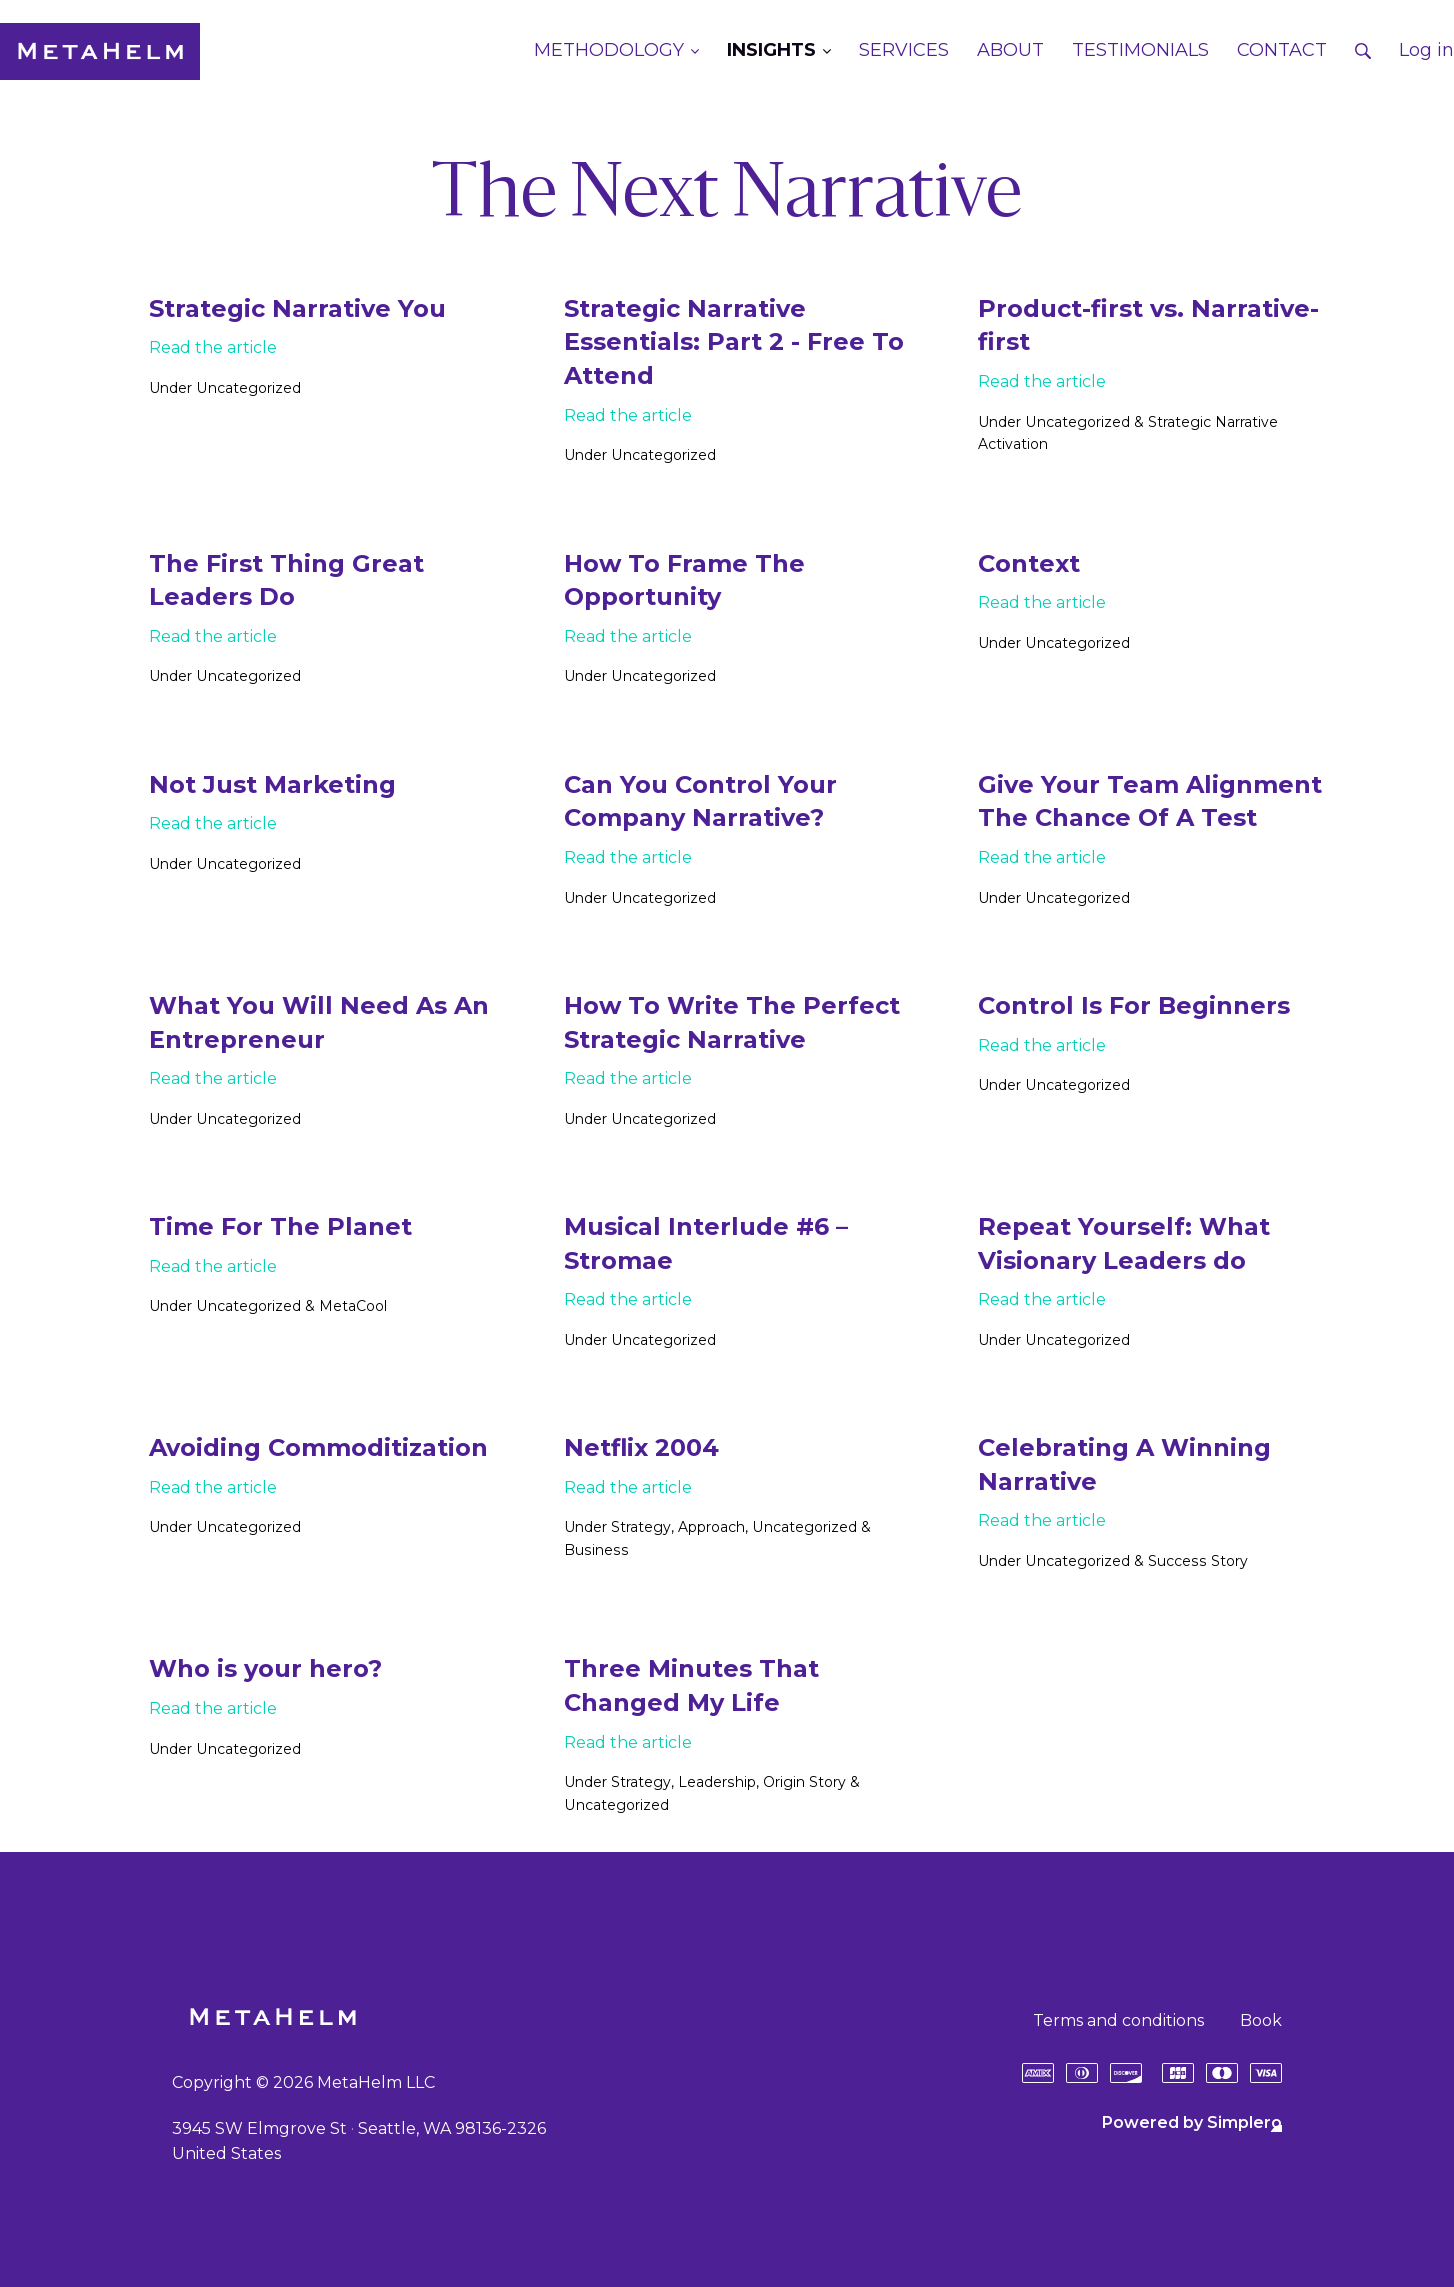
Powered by (1192, 2122)
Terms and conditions (1118, 2020)
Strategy (641, 1527)
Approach (711, 1527)
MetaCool (352, 1306)
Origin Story (803, 1782)
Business (595, 1550)
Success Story (1196, 1561)
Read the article (213, 347)
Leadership (716, 1782)
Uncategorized (248, 388)
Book (1261, 2020)
